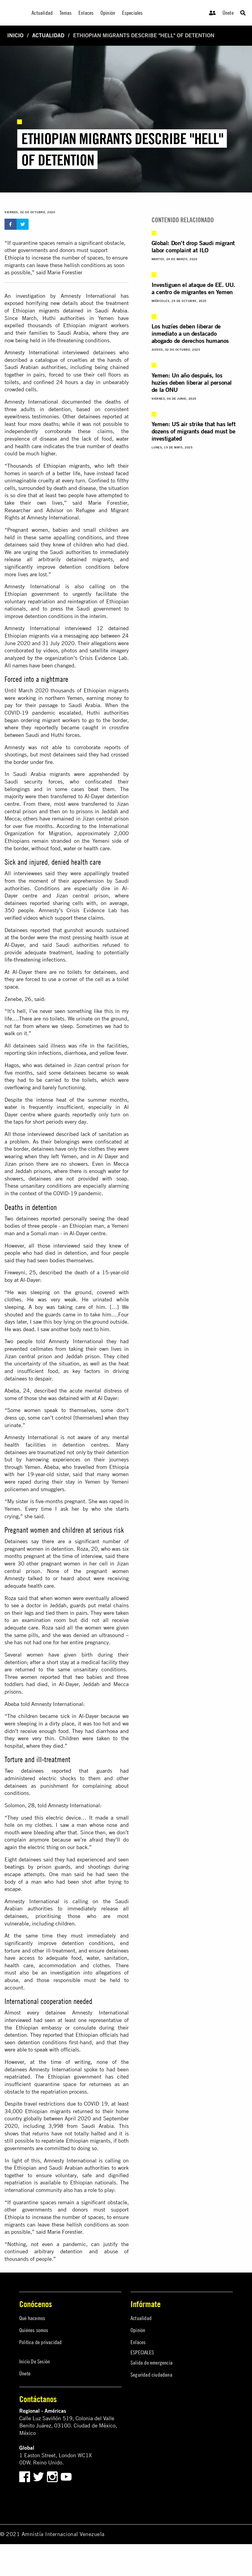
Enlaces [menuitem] (86, 13)
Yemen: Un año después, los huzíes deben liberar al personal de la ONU (192, 382)
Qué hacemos (32, 2318)
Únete (228, 13)
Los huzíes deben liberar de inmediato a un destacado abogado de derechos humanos (190, 333)
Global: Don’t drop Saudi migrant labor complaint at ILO (193, 246)
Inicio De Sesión (34, 2361)
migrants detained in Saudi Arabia (83, 310)
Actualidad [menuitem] (42, 13)
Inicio (15, 35)
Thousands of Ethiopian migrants (48, 466)
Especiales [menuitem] (132, 13)
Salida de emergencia (152, 2362)
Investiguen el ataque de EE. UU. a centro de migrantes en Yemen (193, 288)
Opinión (138, 2330)
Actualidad (48, 35)
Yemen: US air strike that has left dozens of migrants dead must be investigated (193, 431)
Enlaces (138, 2342)
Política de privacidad (40, 2342)
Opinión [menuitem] (107, 13)
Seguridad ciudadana (151, 2374)
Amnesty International (32, 352)
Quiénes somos (33, 2330)
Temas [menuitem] (66, 13)
